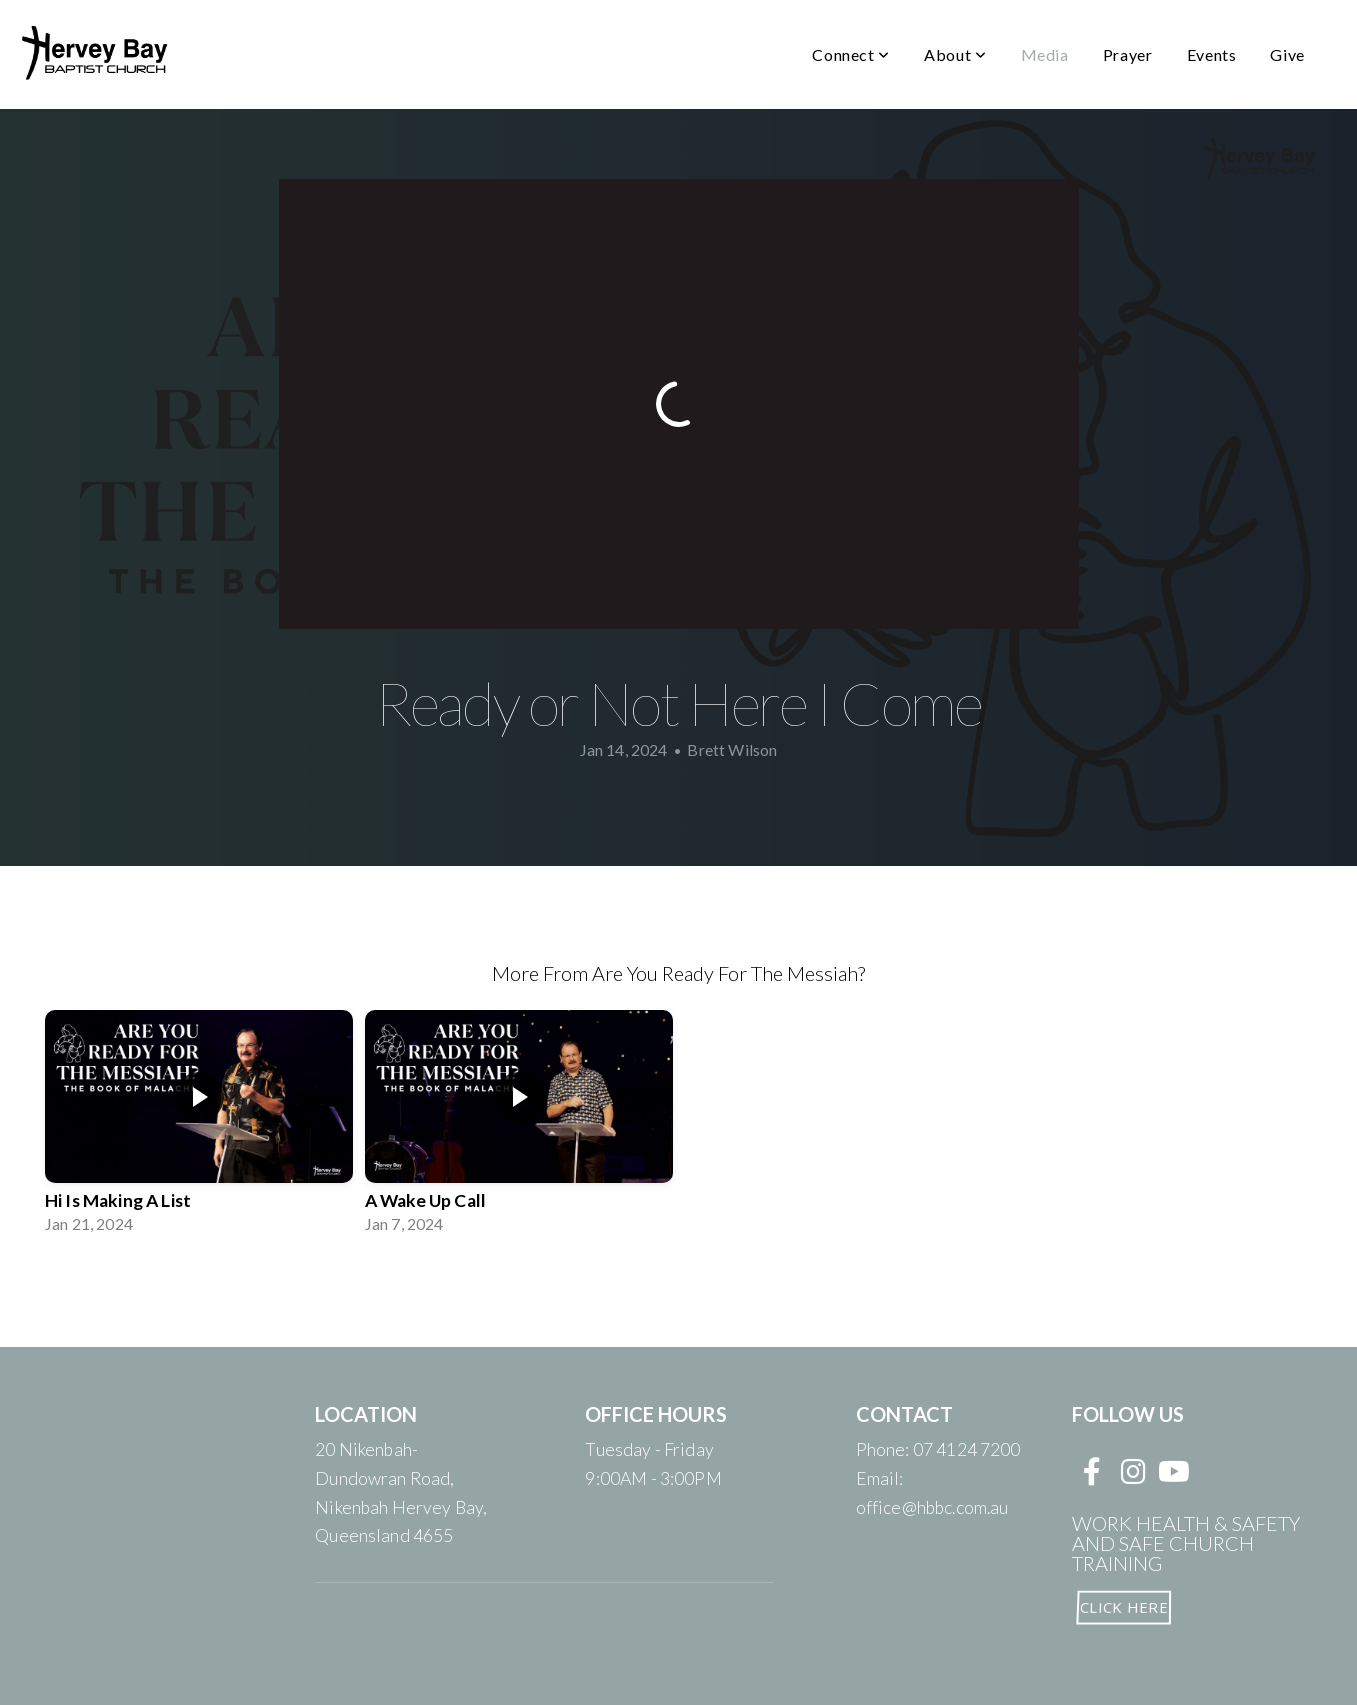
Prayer (1128, 54)
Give (1287, 54)
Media (1045, 54)
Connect (851, 54)
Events (1212, 54)
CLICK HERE (1123, 1606)
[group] (199, 1126)
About (955, 54)
